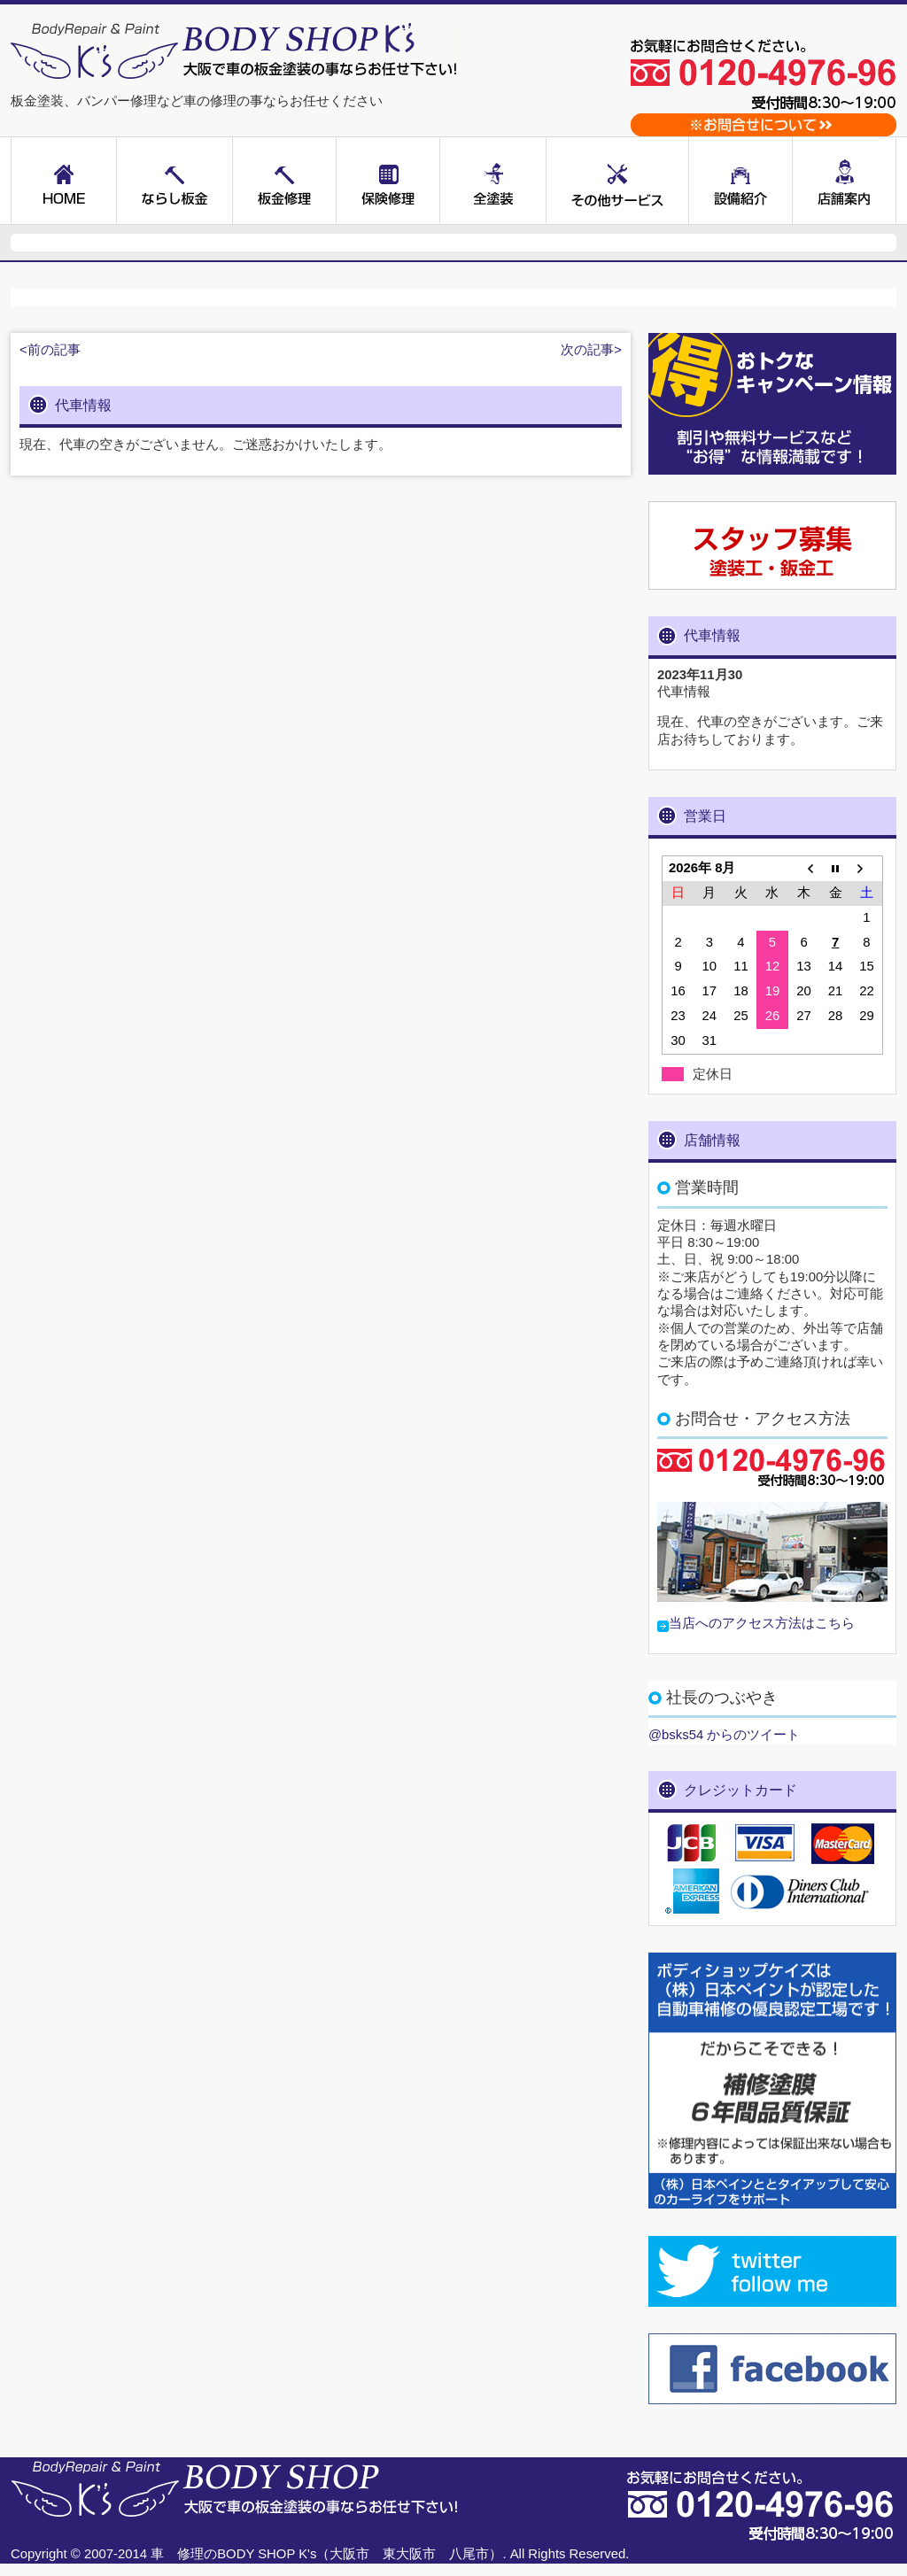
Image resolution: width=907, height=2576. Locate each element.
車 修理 (177, 2554)
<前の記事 (50, 350)
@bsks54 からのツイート (724, 1735)
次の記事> (591, 350)
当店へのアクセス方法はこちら (762, 1623)
